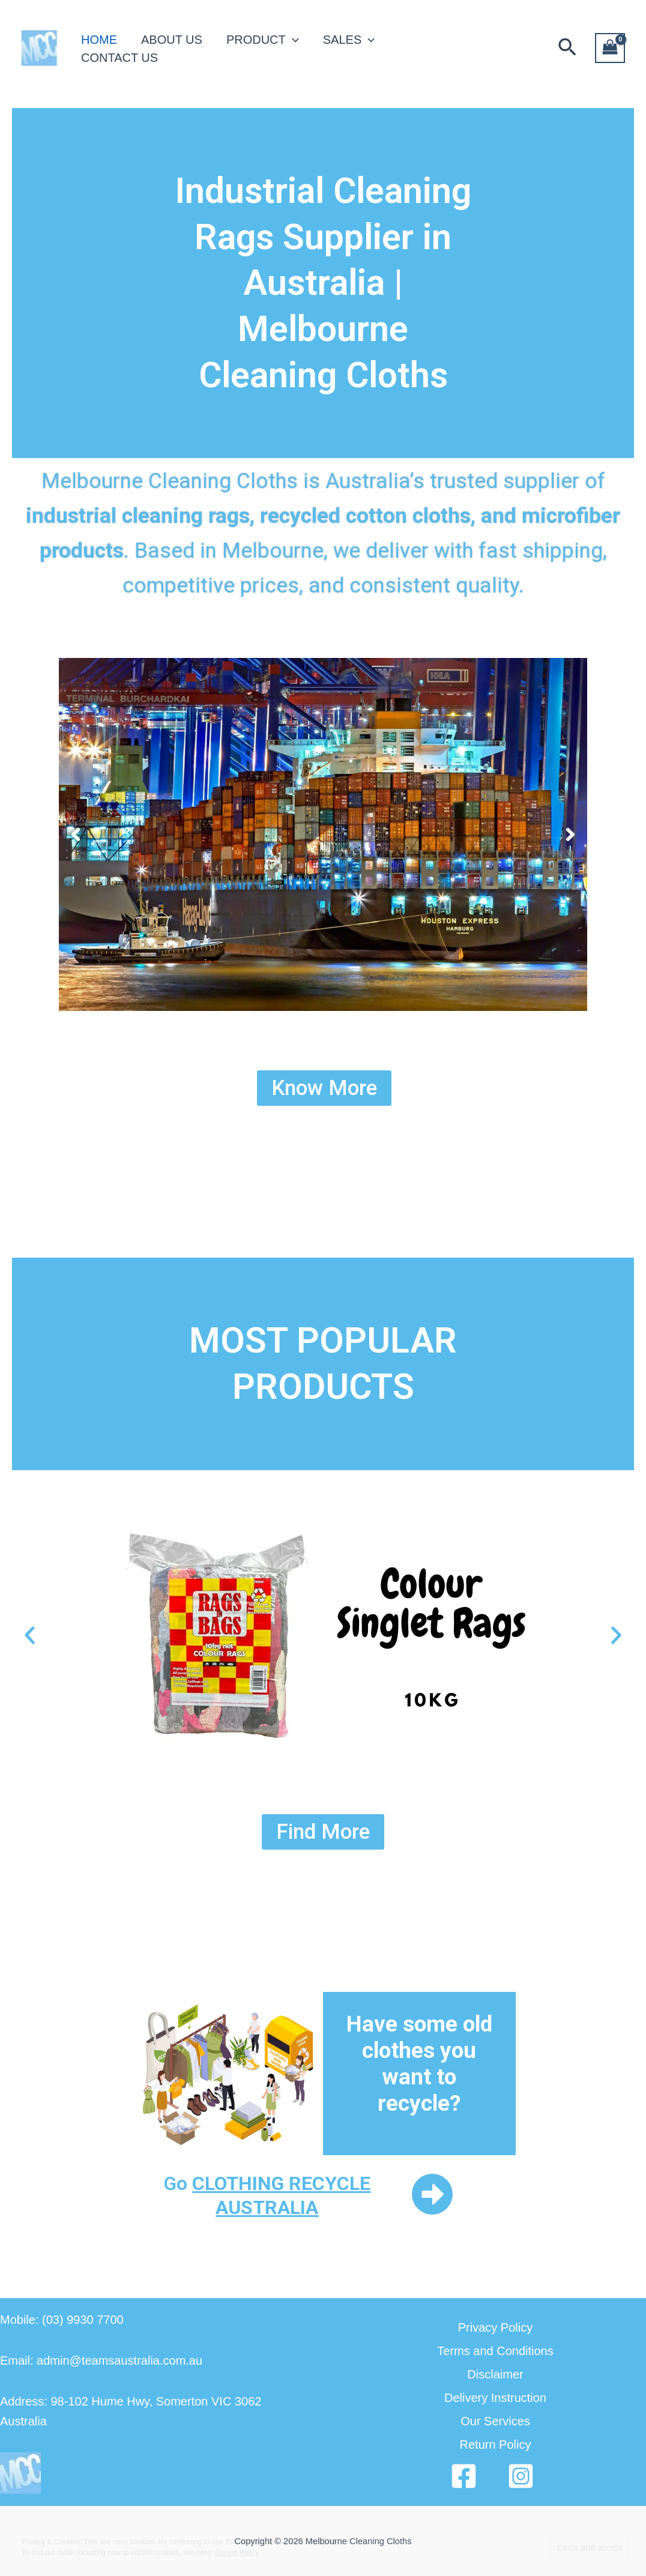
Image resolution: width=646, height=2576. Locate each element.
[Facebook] (463, 2476)
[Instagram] (520, 2476)
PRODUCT (262, 40)
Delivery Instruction (495, 2397)
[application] (292, 40)
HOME (99, 39)
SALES (349, 40)
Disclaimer (495, 2374)
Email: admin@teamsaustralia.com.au (101, 2360)
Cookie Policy (237, 2552)
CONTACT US (119, 57)
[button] (567, 48)
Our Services (495, 2421)
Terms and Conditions (495, 2350)
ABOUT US (171, 39)
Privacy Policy (495, 2327)
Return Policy (495, 2444)
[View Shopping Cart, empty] (610, 48)
